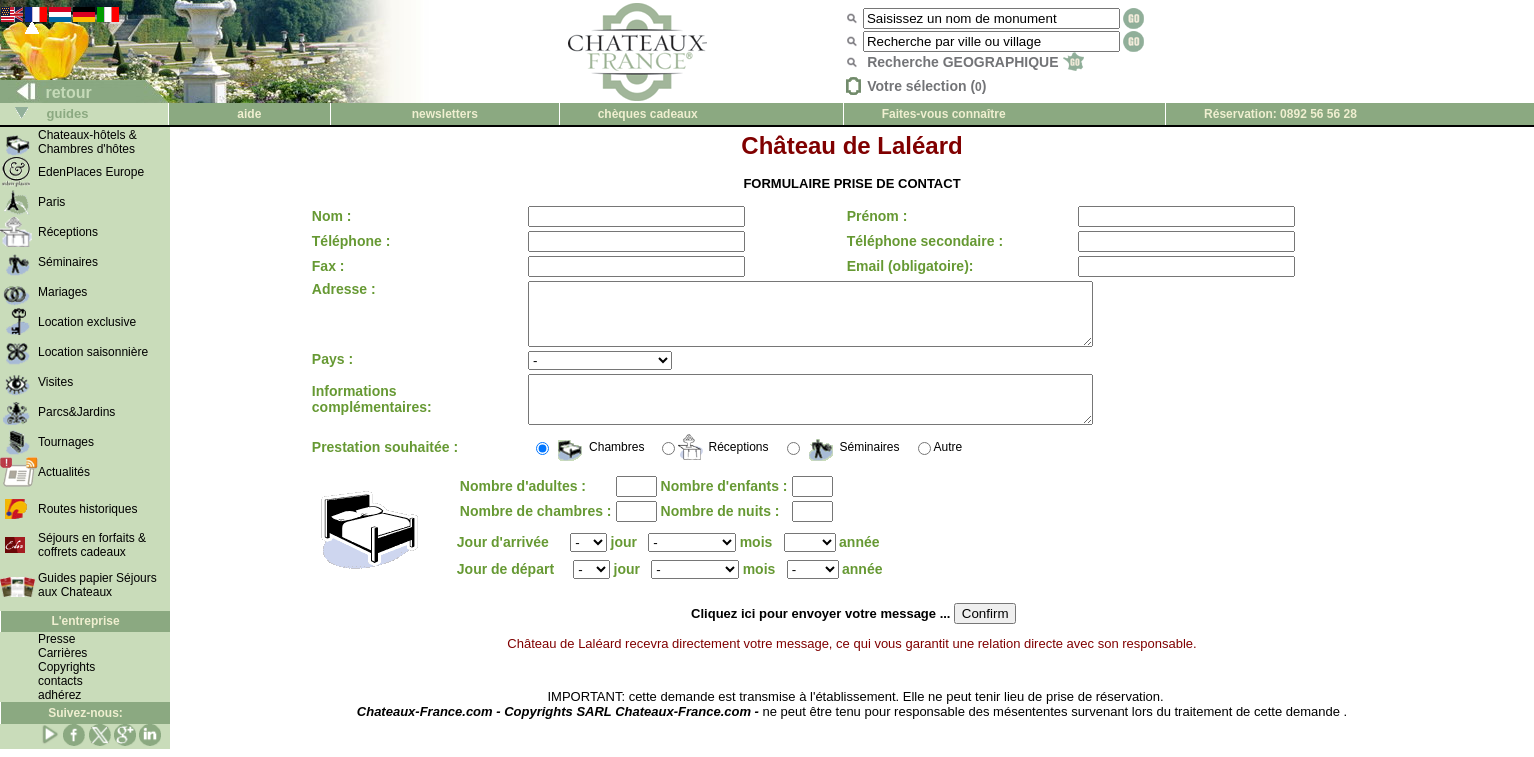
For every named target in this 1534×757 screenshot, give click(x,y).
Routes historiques (87, 509)
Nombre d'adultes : (523, 507)
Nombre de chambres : (536, 532)
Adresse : (344, 289)
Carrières (62, 653)
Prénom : (871, 216)
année (859, 563)
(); (695, 590)
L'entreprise (85, 621)
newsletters (445, 114)
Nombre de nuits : (720, 532)
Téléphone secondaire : (919, 241)
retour (46, 92)
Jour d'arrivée (503, 563)
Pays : (332, 371)
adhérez (59, 695)
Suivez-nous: (85, 713)
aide (249, 114)
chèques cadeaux (648, 114)
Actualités (64, 472)
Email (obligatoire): (904, 266)
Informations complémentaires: (372, 416)
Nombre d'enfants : (724, 507)
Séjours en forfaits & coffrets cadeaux (92, 545)
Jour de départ (509, 590)
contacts (60, 681)
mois (756, 563)
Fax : (328, 266)
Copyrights (66, 667)
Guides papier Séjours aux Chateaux (97, 585)
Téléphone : (351, 241)
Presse (56, 639)
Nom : (332, 216)
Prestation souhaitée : (385, 468)
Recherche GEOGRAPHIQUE (975, 62)
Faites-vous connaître (944, 114)
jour (624, 563)
